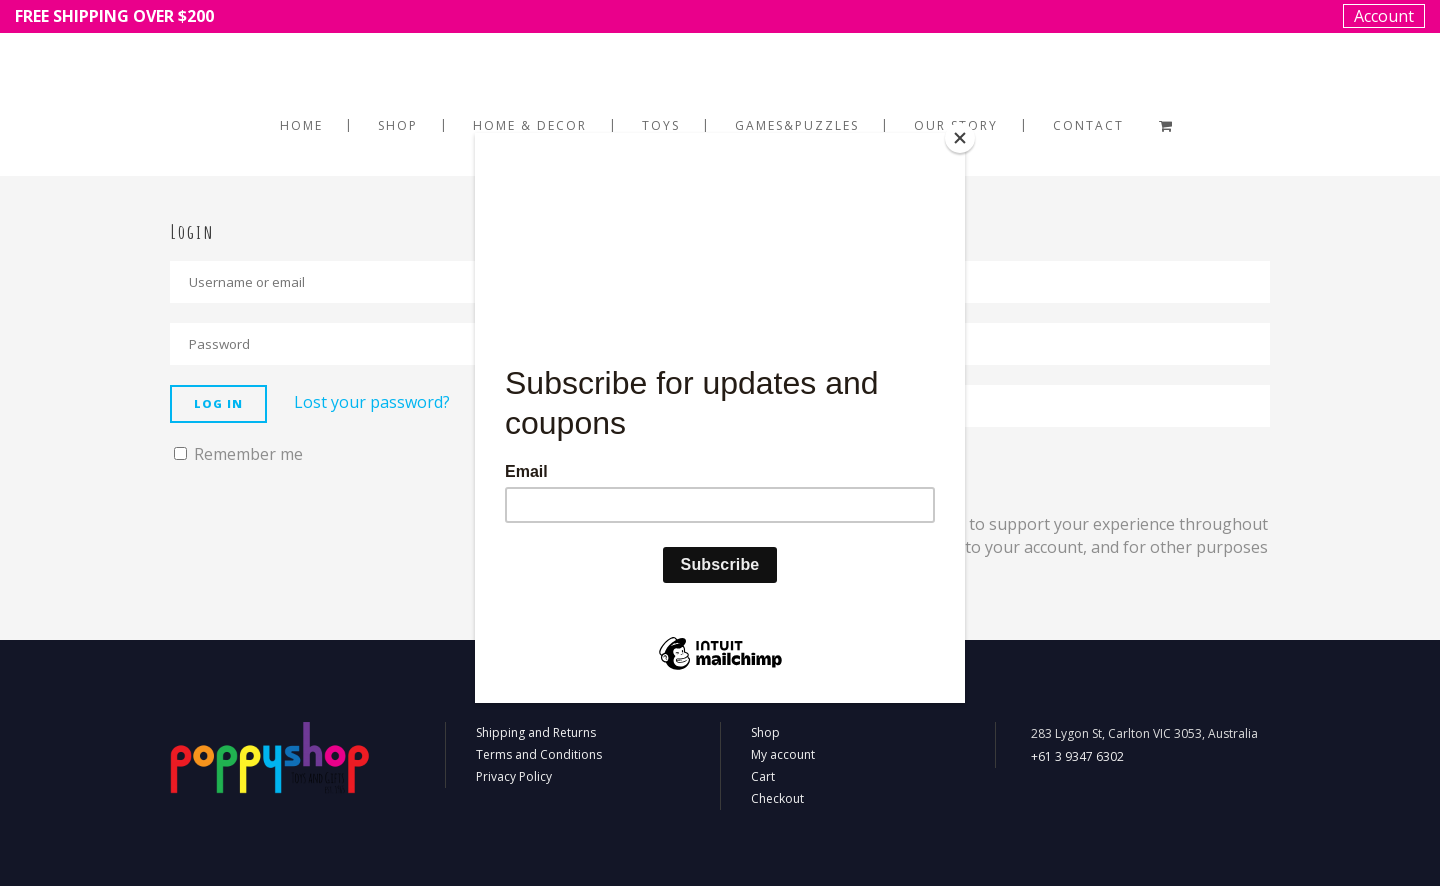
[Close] (960, 138)
